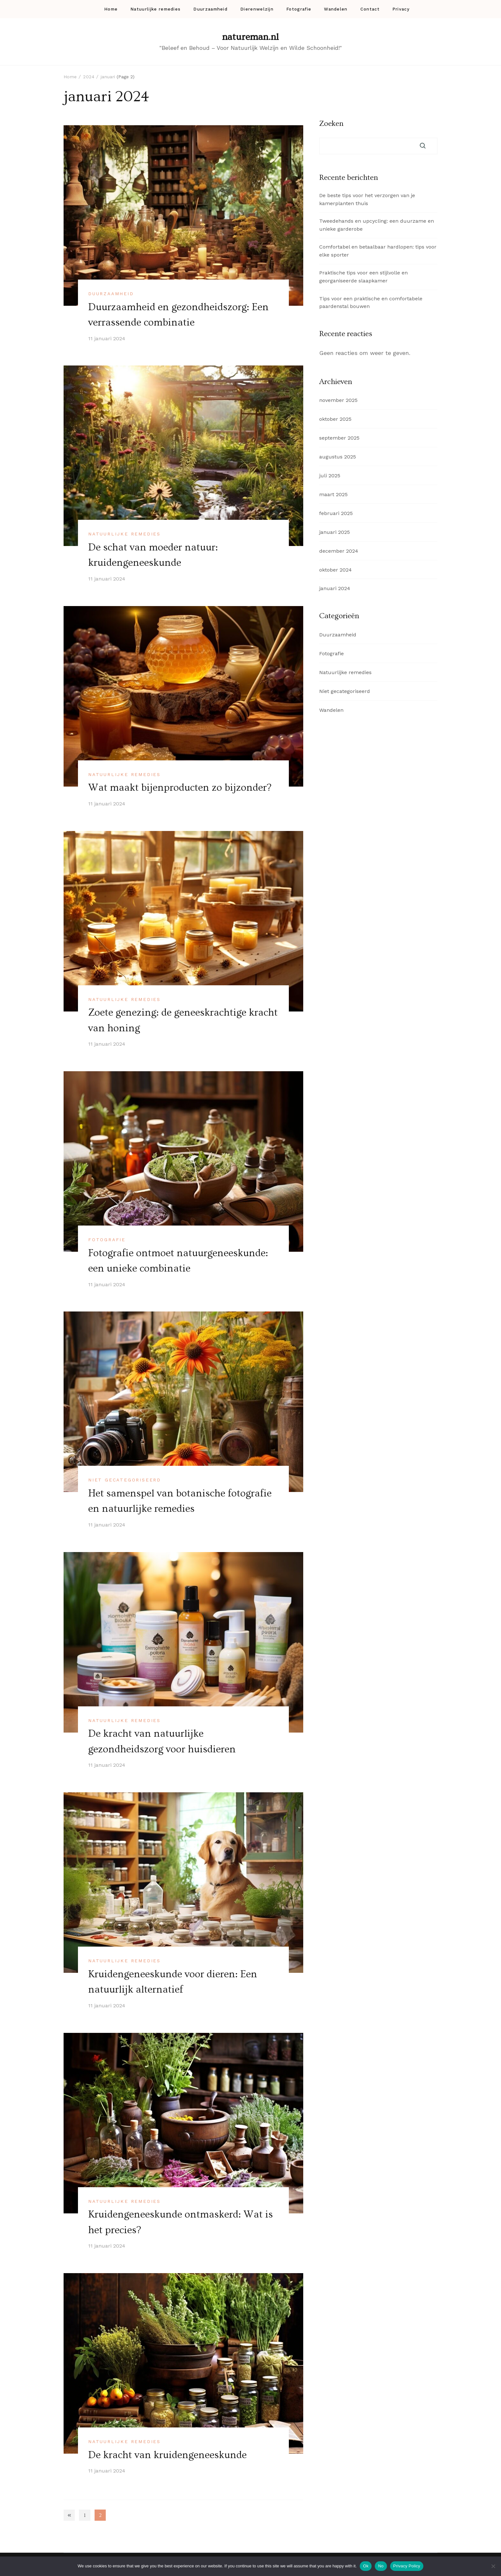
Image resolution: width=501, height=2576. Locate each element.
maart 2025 (333, 494)
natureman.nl (250, 37)
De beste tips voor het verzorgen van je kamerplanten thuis (367, 199)
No (380, 2566)
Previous (69, 2512)
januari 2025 (334, 532)
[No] (493, 2566)
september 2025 (339, 438)
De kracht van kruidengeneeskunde (168, 2452)
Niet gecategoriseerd (124, 1478)
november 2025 (338, 400)
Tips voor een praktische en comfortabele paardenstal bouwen (370, 303)
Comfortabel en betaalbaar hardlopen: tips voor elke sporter (377, 251)
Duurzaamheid (210, 9)
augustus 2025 (337, 457)
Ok (365, 2566)
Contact (370, 9)
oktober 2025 (335, 419)
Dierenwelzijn (257, 9)
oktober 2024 (335, 570)
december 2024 (338, 551)
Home (111, 9)
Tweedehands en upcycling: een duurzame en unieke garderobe (376, 225)
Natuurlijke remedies (155, 9)
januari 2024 (334, 588)
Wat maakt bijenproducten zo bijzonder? (180, 787)
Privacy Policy (406, 2566)
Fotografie (298, 9)
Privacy (401, 9)
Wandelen (335, 9)
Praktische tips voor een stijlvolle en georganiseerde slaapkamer (363, 277)
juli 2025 (329, 476)
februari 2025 (336, 513)
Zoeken (331, 123)
